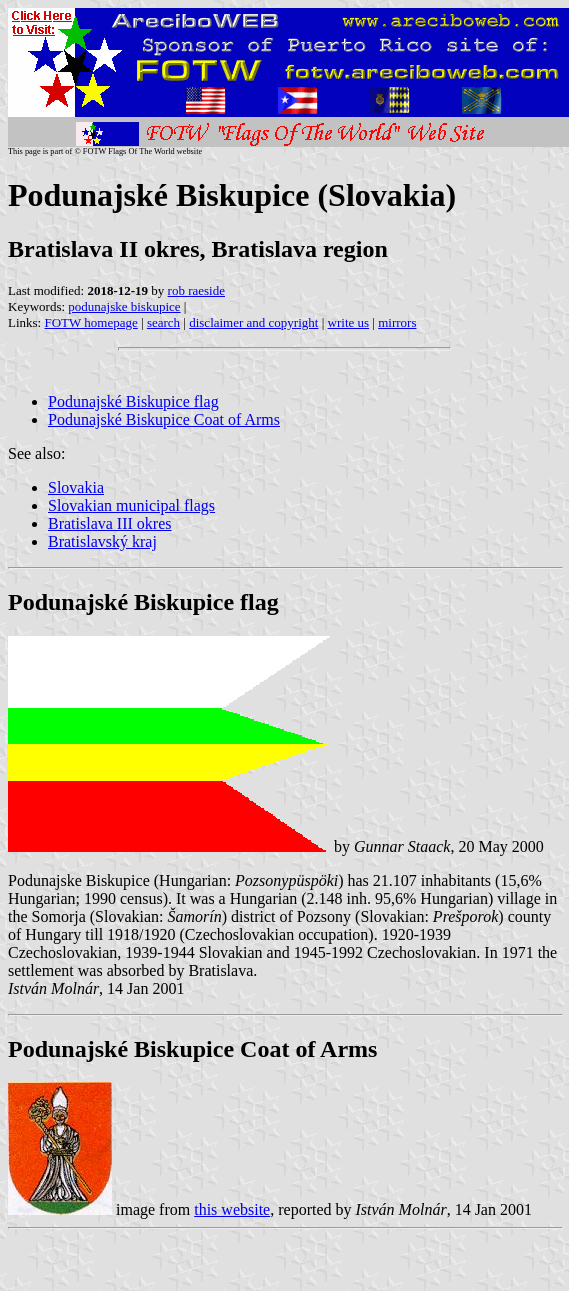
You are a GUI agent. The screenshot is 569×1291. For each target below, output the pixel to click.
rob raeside (196, 290)
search (163, 322)
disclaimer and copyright (253, 322)
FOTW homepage (90, 322)
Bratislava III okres (110, 523)
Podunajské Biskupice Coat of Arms (164, 419)
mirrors (397, 322)
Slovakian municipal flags (131, 505)
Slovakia (76, 487)
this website (232, 1209)
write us (349, 322)
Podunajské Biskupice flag (133, 401)
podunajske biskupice (124, 306)
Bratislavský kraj (102, 541)
